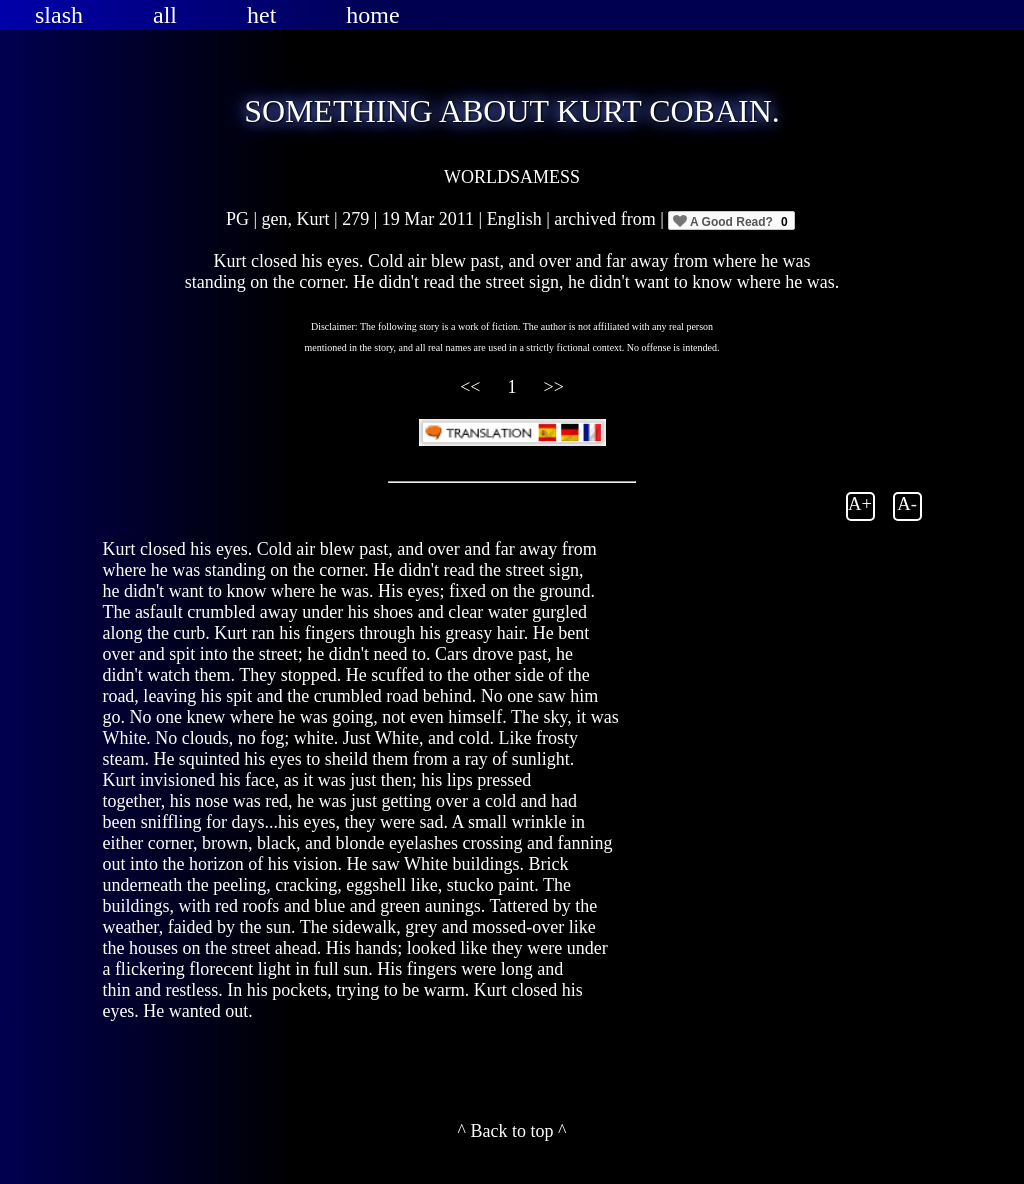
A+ (860, 503)
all (165, 15)
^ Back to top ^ (512, 1131)
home (372, 15)
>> (554, 387)
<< (472, 387)
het (261, 15)
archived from (607, 219)
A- (907, 503)
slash (59, 15)
